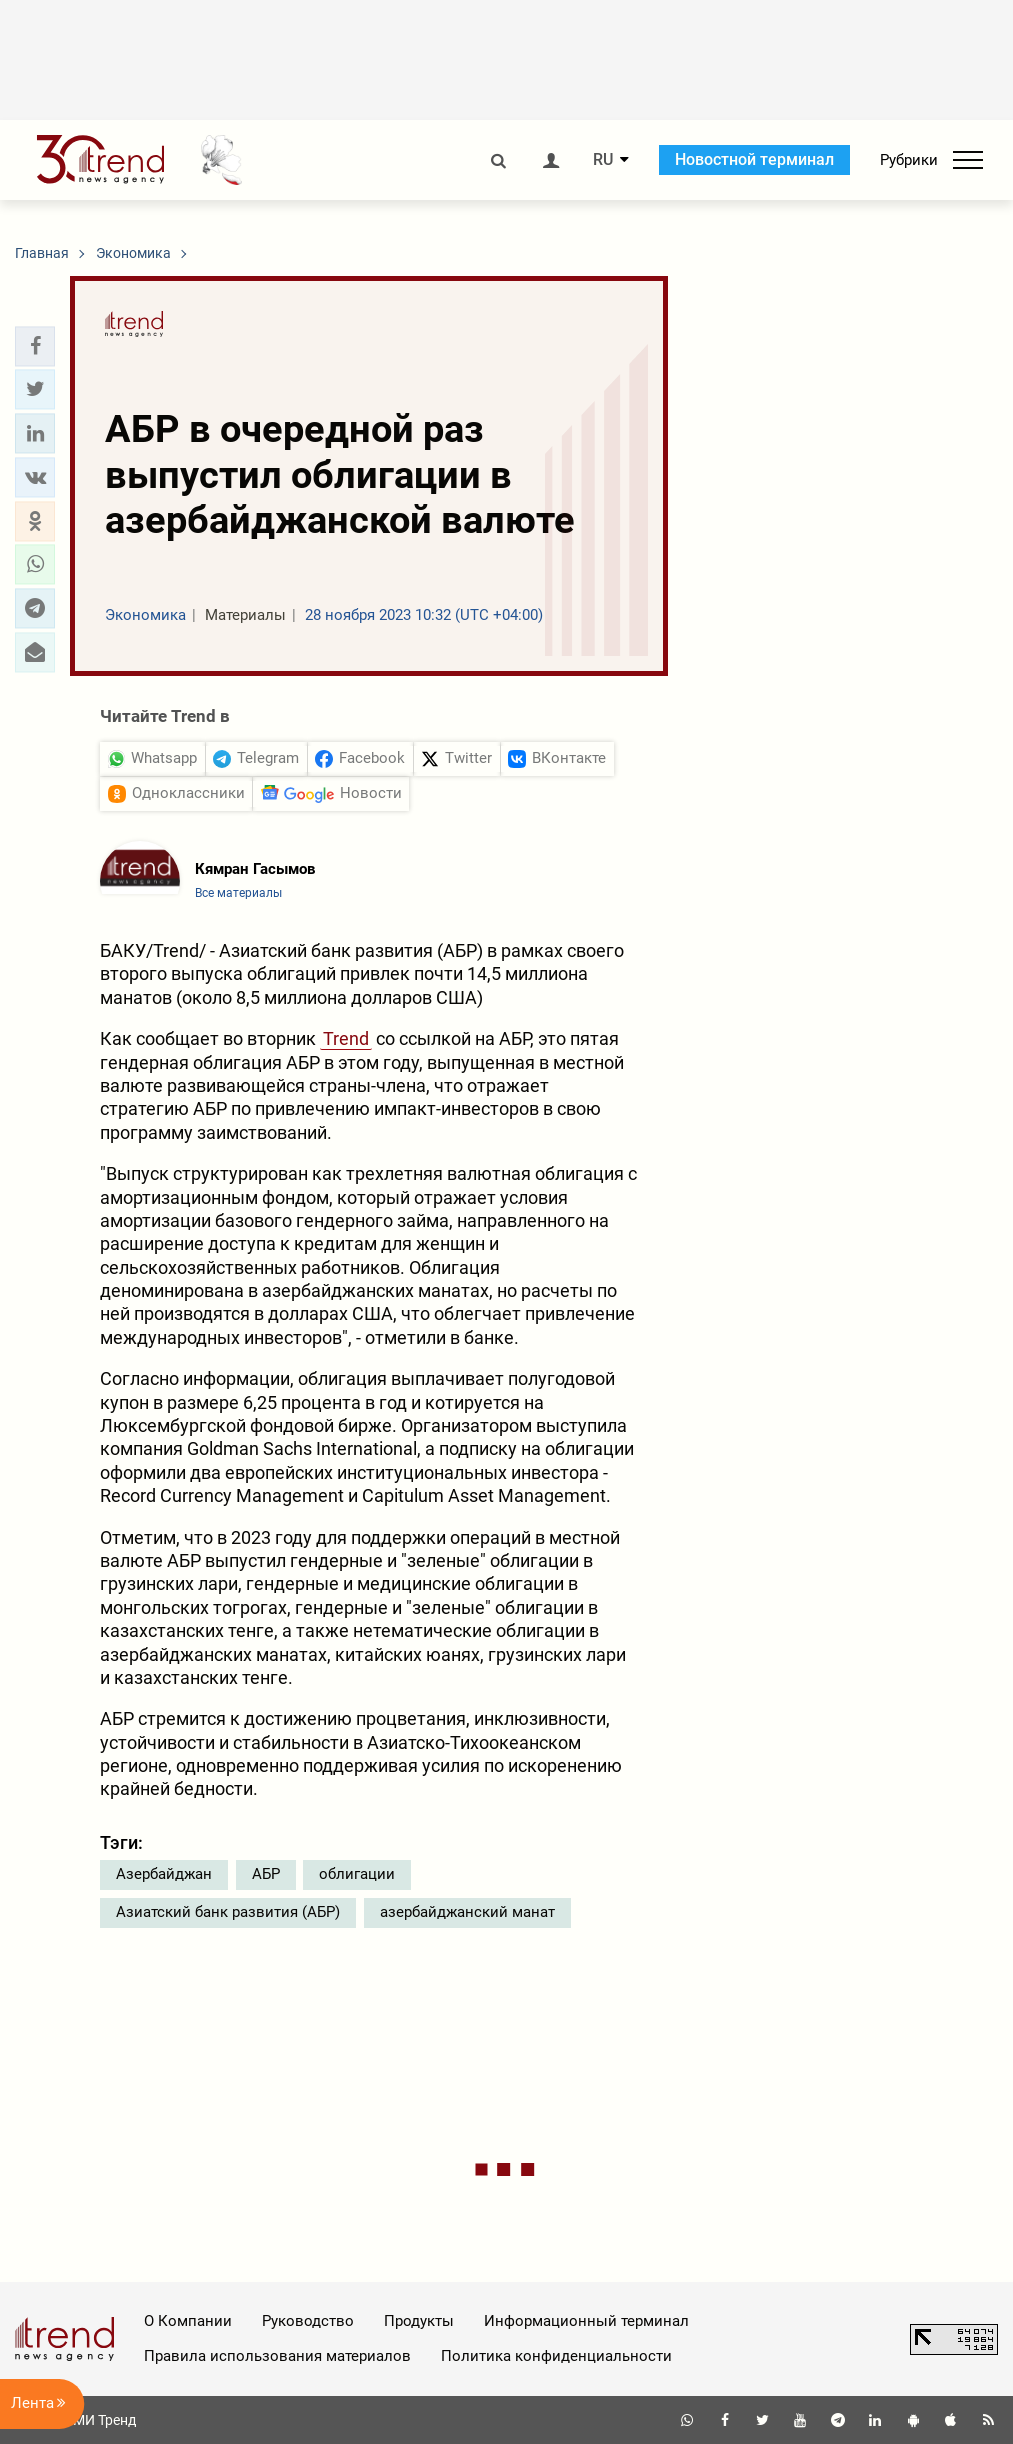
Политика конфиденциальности (556, 2356)
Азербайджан (164, 1874)
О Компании (188, 2321)
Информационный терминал (586, 2321)
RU (603, 160)
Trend (346, 1038)
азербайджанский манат (467, 1912)
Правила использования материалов (277, 2356)
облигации (357, 1874)
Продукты (419, 2321)
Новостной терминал (754, 159)
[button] (35, 346)
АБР (266, 1874)
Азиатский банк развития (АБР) (228, 1912)
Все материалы (238, 893)
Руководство (308, 2321)
